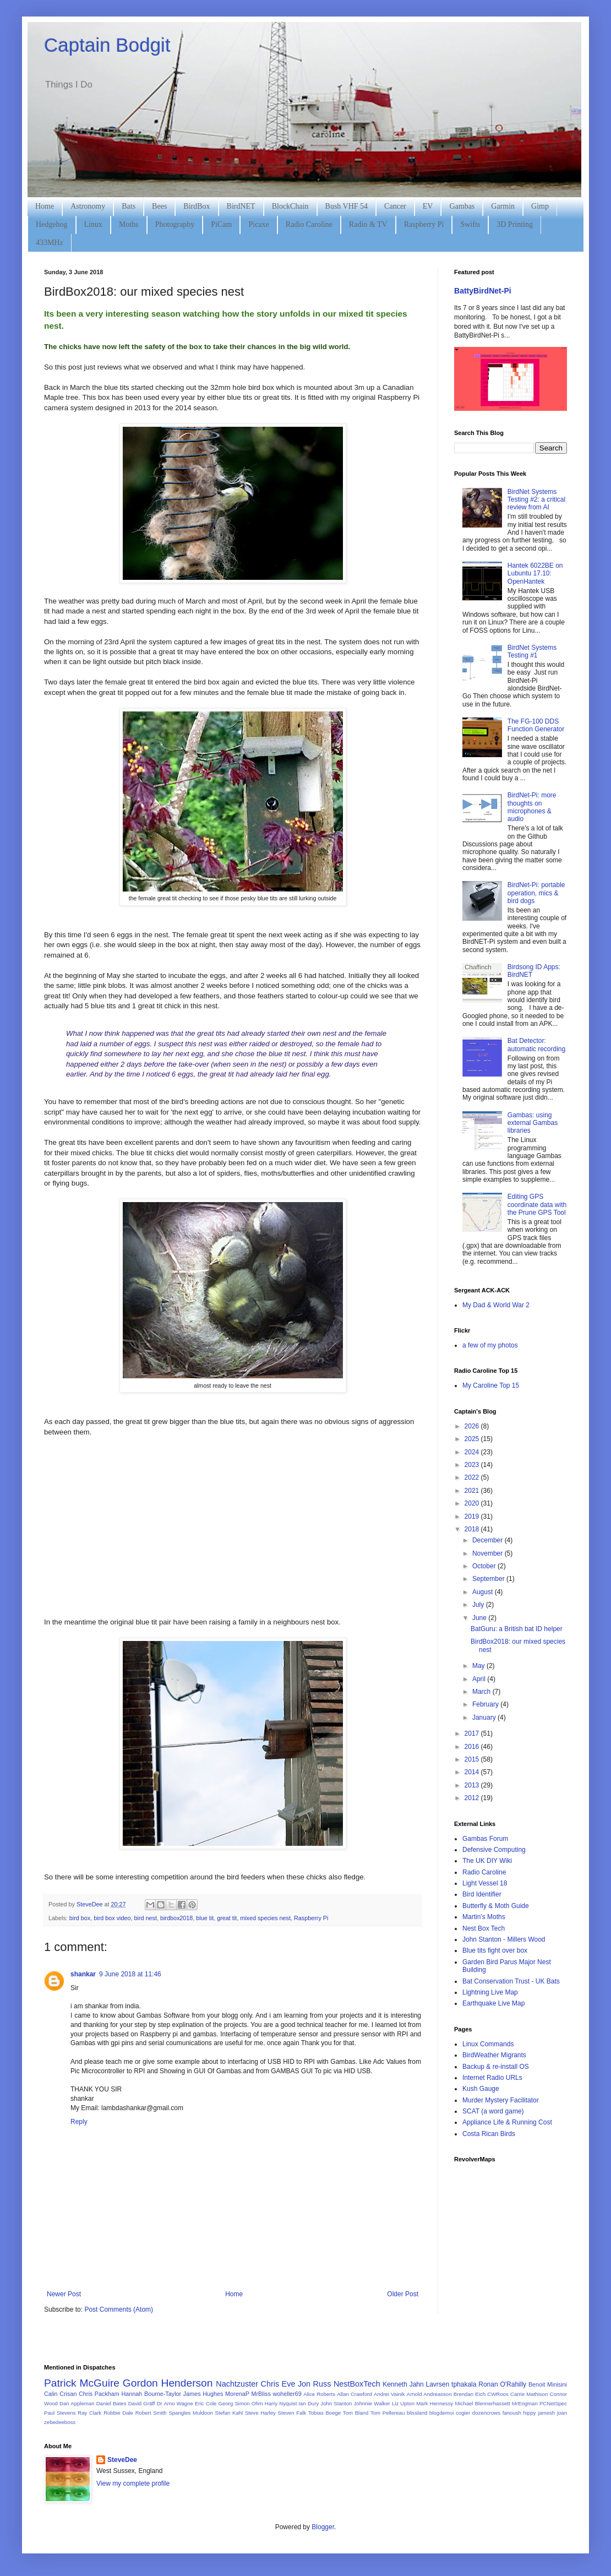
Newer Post (64, 2294)
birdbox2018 (176, 1918)
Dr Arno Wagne (175, 2403)
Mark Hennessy (434, 2403)
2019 (473, 1516)
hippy (529, 2413)
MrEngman (525, 2403)
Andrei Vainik (389, 2394)
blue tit (205, 1918)
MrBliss (260, 2393)
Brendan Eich (469, 2394)
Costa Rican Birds (488, 2134)
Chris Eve (278, 2383)
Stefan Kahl (229, 2413)
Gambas (461, 206)
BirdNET (241, 206)
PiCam (221, 224)
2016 (473, 1747)
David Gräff (141, 2403)
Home (44, 206)
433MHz (49, 242)
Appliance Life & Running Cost (507, 2122)
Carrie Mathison (529, 2394)
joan (562, 2413)
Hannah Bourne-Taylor (152, 2393)
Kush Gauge (480, 2089)
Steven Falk (292, 2413)
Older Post (402, 2294)
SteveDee (122, 2460)
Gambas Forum (485, 1839)
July (479, 1604)
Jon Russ (314, 2383)
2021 (473, 1490)
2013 (473, 1785)
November (488, 1553)
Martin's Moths (483, 1917)
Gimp (540, 206)
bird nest (145, 1918)
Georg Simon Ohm (241, 2403)
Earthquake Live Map (493, 2003)
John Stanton (336, 2403)
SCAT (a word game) (493, 2111)
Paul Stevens (60, 2413)
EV (428, 206)
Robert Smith (151, 2413)
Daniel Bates (111, 2403)
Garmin (503, 206)
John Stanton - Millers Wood (503, 1939)
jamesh (546, 2413)
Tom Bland (355, 2413)
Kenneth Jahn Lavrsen (416, 2384)
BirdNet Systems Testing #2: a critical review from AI (536, 500)
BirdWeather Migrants (494, 2055)
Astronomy (87, 206)
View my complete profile (133, 2483)
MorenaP (237, 2393)
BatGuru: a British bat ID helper (517, 1629)
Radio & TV (368, 224)
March (482, 1691)
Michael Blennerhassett (482, 2403)
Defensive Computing (494, 1850)
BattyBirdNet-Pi (482, 290)
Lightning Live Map (490, 1992)
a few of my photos (490, 1345)
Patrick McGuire (81, 2383)
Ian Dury (308, 2403)
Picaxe (258, 224)
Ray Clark (89, 2413)
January (485, 1717)
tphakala (463, 2384)
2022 (473, 1477)
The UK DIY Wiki (487, 1861)
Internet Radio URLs (492, 2078)
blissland (417, 2413)
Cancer (395, 206)
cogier (463, 2413)
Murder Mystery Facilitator (500, 2100)
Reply (79, 2122)
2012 (473, 1798)
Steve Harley (260, 2413)
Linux (93, 224)
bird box (79, 1918)
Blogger (323, 2527)
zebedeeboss (59, 2422)
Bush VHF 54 (346, 206)
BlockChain (290, 206)
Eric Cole (205, 2403)
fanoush (512, 2413)
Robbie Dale (118, 2413)
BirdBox (196, 206)
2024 (473, 1452)
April (479, 1679)
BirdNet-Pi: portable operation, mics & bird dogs (536, 893)
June (480, 1618)
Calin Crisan (60, 2393)
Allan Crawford (354, 2394)
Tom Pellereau (387, 2413)
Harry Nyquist (281, 2403)
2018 (473, 1529)
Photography (175, 224)
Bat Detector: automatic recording (536, 1044)
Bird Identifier (481, 1894)
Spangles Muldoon (190, 2413)
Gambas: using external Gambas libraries (533, 1123)
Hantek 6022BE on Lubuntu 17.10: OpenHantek (535, 573)
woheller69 (287, 2393)
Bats (128, 206)
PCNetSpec (553, 2403)
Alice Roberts (319, 2394)
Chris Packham (99, 2393)
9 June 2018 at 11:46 (130, 1974)
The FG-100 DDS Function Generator (536, 725)
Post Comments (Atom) (118, 2309)
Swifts (470, 224)
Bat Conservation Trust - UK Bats (511, 1981)
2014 (473, 1772)
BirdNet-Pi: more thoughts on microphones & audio (532, 807)
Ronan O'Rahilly (502, 2384)
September (489, 1579)
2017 (473, 1733)
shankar (83, 1974)
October (485, 1566)
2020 (473, 1503)
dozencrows (486, 2413)
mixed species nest (265, 1918)
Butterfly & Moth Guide (495, 1906)
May (479, 1666)
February (486, 1704)
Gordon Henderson (168, 2383)
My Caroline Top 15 (490, 1385)
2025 (473, 1439)
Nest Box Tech (483, 1928)
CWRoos (497, 2394)
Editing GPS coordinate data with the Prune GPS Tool (537, 1204)
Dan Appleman (76, 2403)
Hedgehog (52, 224)
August (483, 1592)
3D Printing (515, 224)
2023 (473, 1465)
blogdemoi (441, 2413)
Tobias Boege (324, 2413)
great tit (227, 1918)
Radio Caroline (309, 224)
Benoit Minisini (547, 2384)
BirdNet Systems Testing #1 (532, 651)
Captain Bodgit (107, 45)
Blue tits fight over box (494, 1950)
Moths (129, 224)
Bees (159, 206)
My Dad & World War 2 (496, 1305)
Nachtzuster (237, 2383)
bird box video (112, 1918)
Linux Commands (488, 2044)
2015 (473, 1759)
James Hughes (203, 2393)
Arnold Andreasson (429, 2394)
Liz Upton (403, 2403)
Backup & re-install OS (495, 2066)
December (488, 1540)
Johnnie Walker (372, 2403)
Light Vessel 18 (484, 1883)
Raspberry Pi (424, 224)
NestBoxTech (357, 2383)
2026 (473, 1426)
